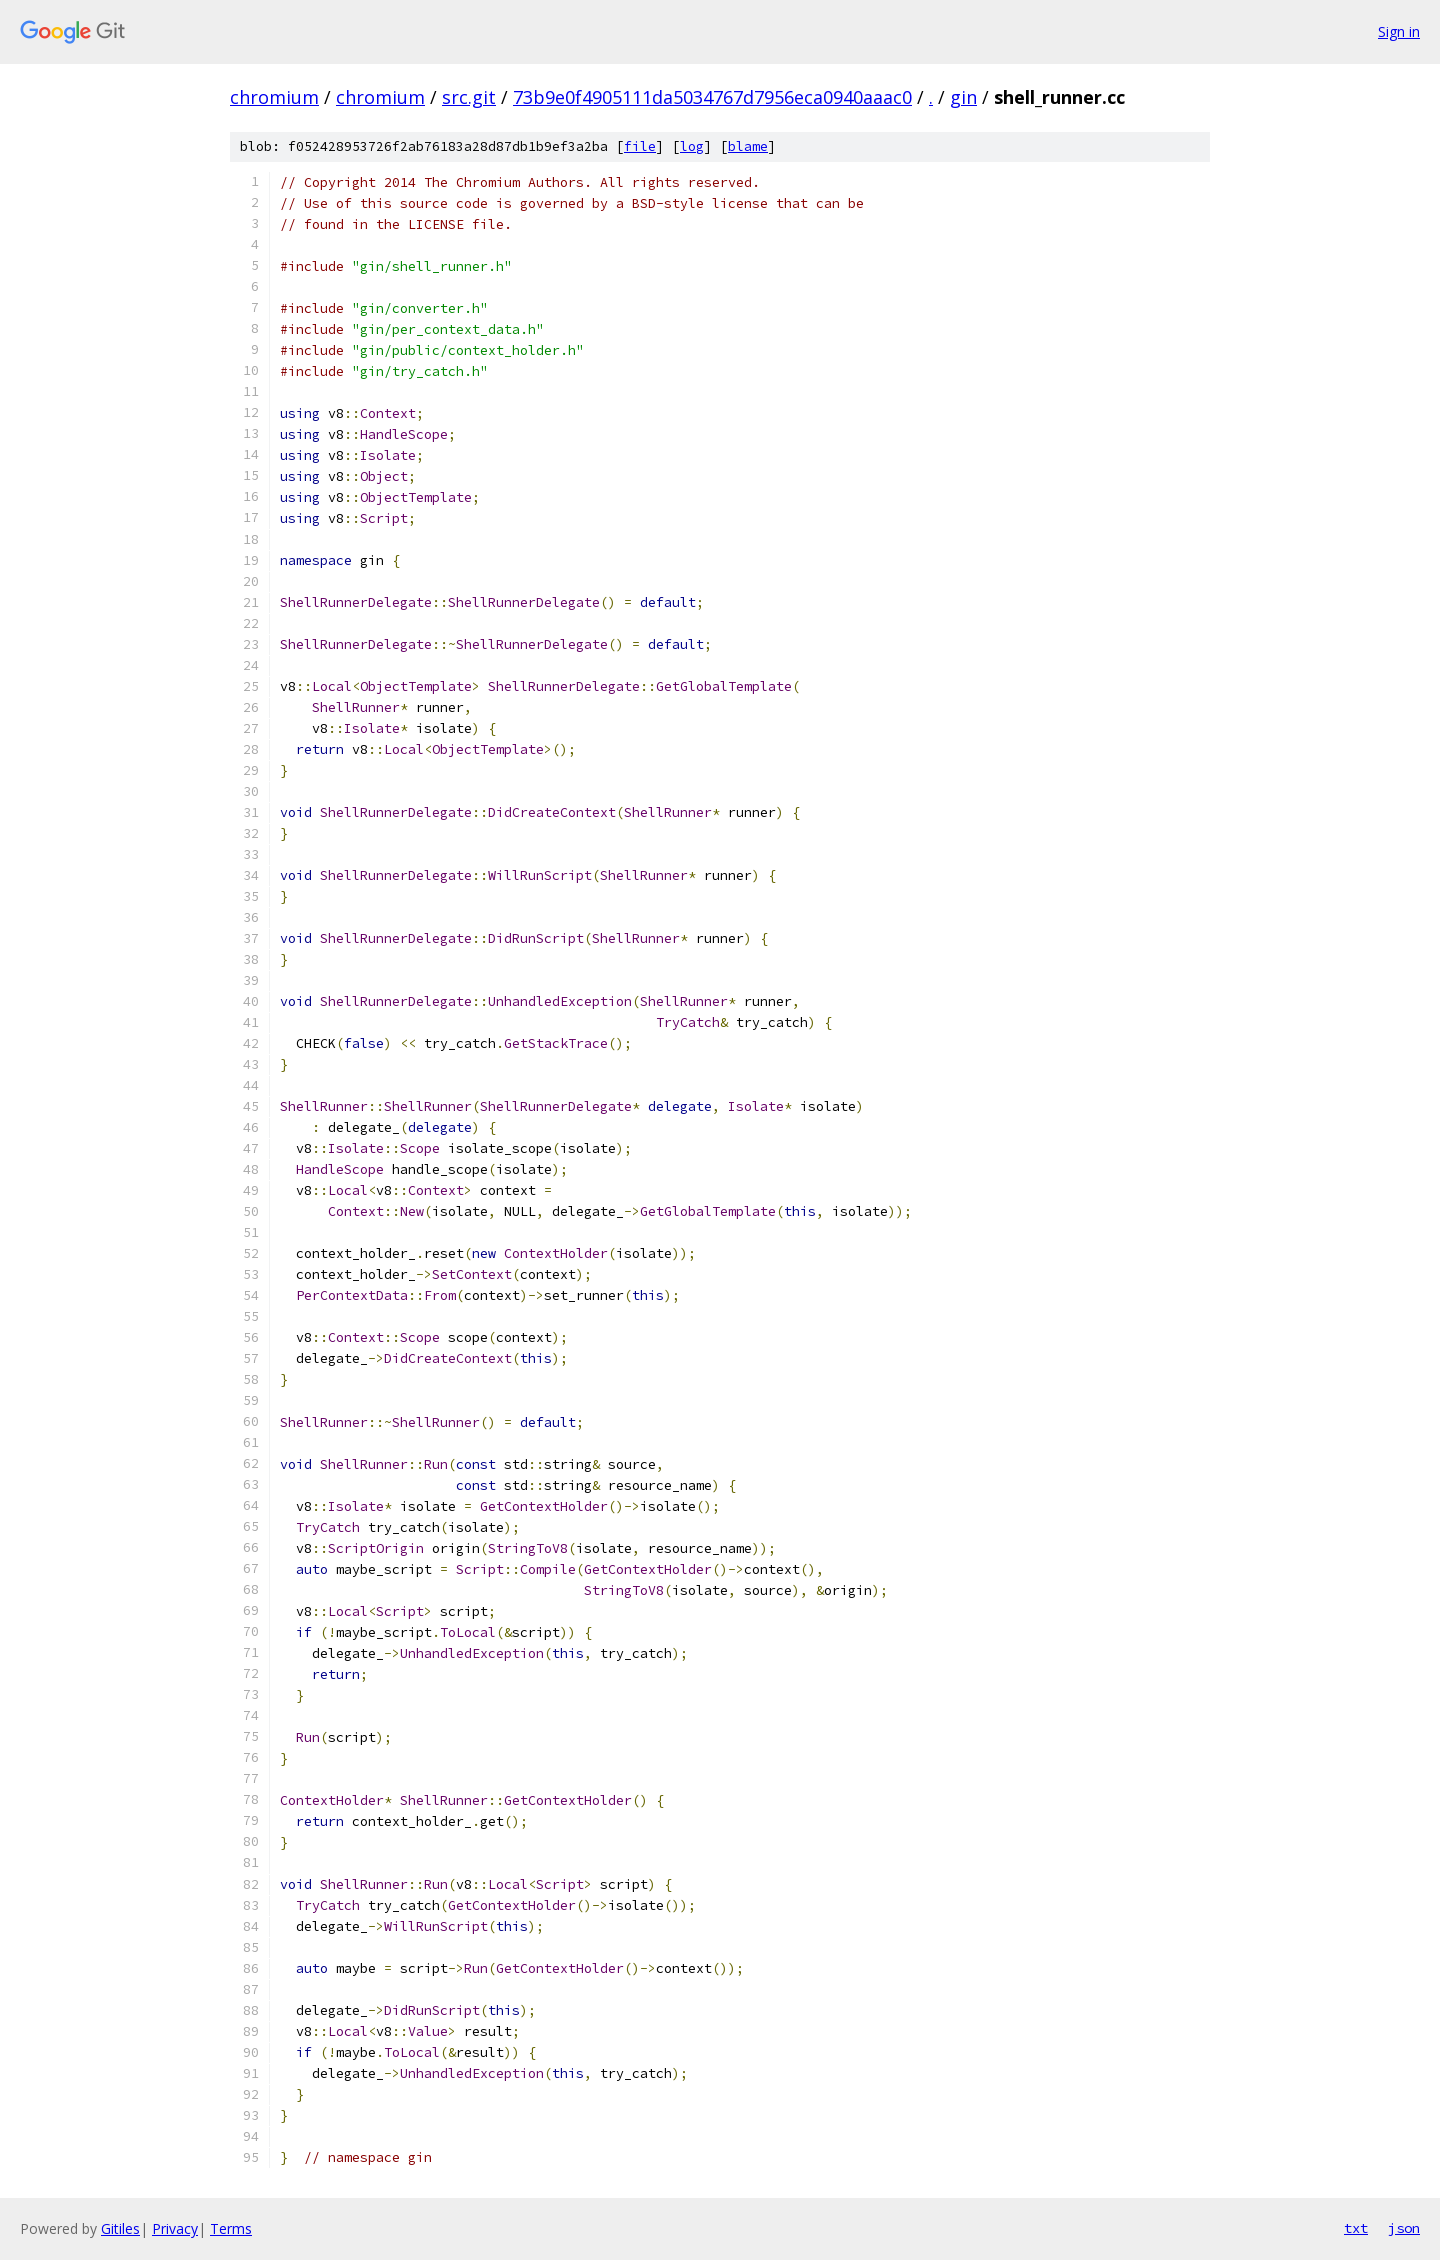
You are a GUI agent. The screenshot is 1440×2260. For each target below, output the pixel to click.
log (692, 146)
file (640, 146)
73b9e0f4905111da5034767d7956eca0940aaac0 (712, 97)
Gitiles (120, 2228)
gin (963, 97)
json (1404, 2228)
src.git (469, 97)
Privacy (175, 2228)
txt (1356, 2228)
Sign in (1399, 31)
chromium (274, 97)
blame (748, 146)
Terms (231, 2228)
